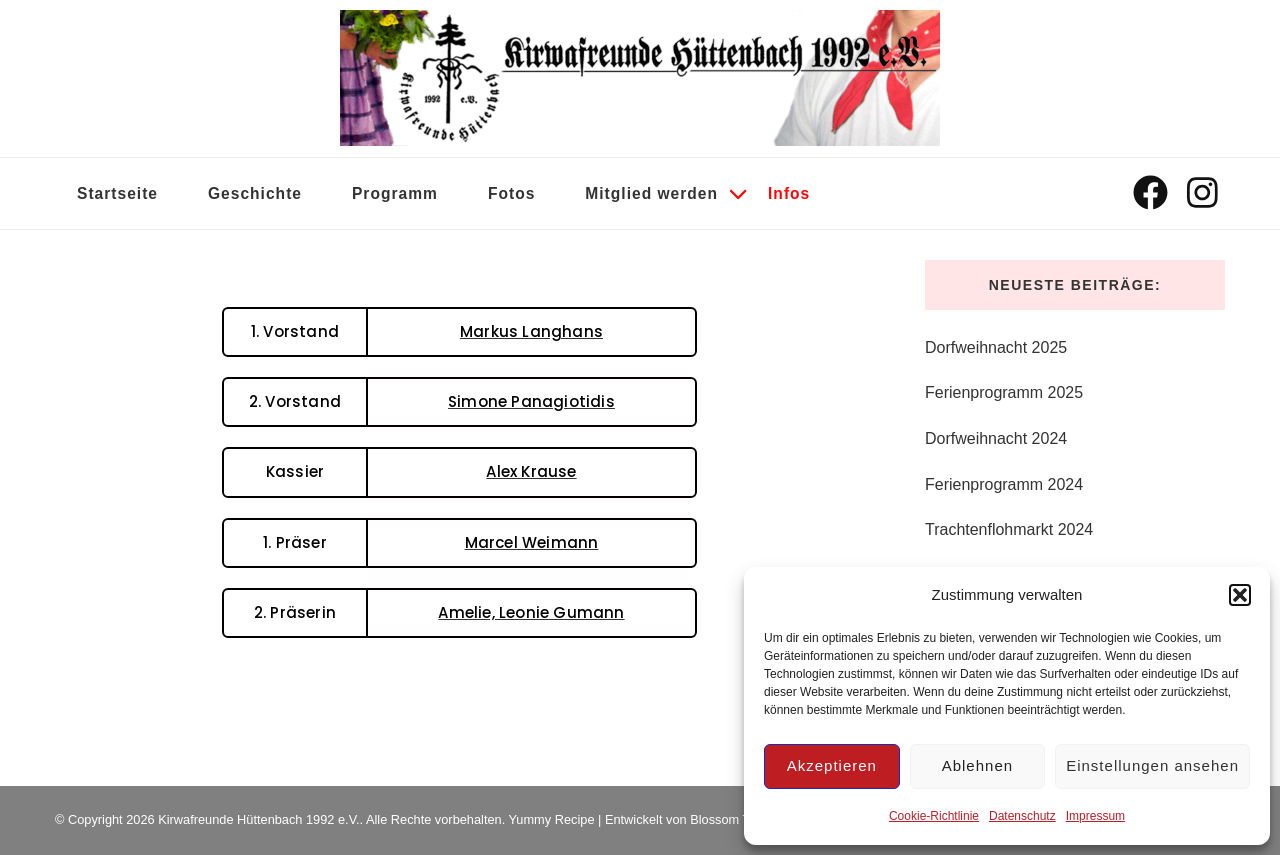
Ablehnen (977, 765)
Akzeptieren (832, 765)
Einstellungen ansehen (1152, 765)
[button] (1240, 595)
